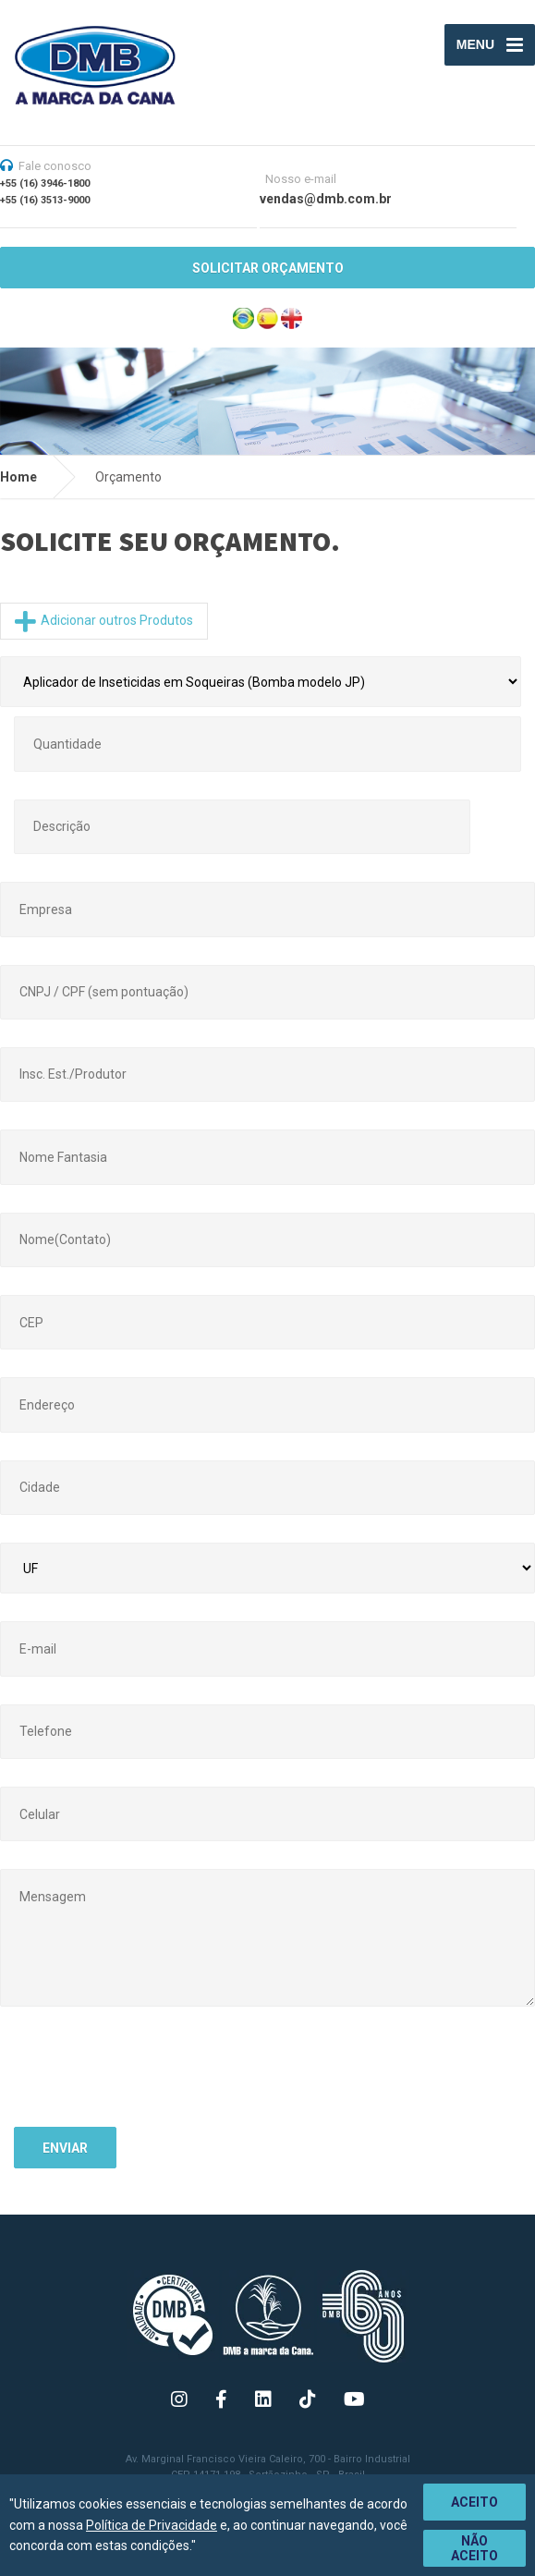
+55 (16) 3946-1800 (45, 183)
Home (18, 477)
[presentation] (154, 2077)
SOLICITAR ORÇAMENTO (268, 268)
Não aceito (474, 2548)
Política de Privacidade (151, 2525)
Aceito (474, 2502)
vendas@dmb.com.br (326, 198)
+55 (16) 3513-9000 (45, 200)
